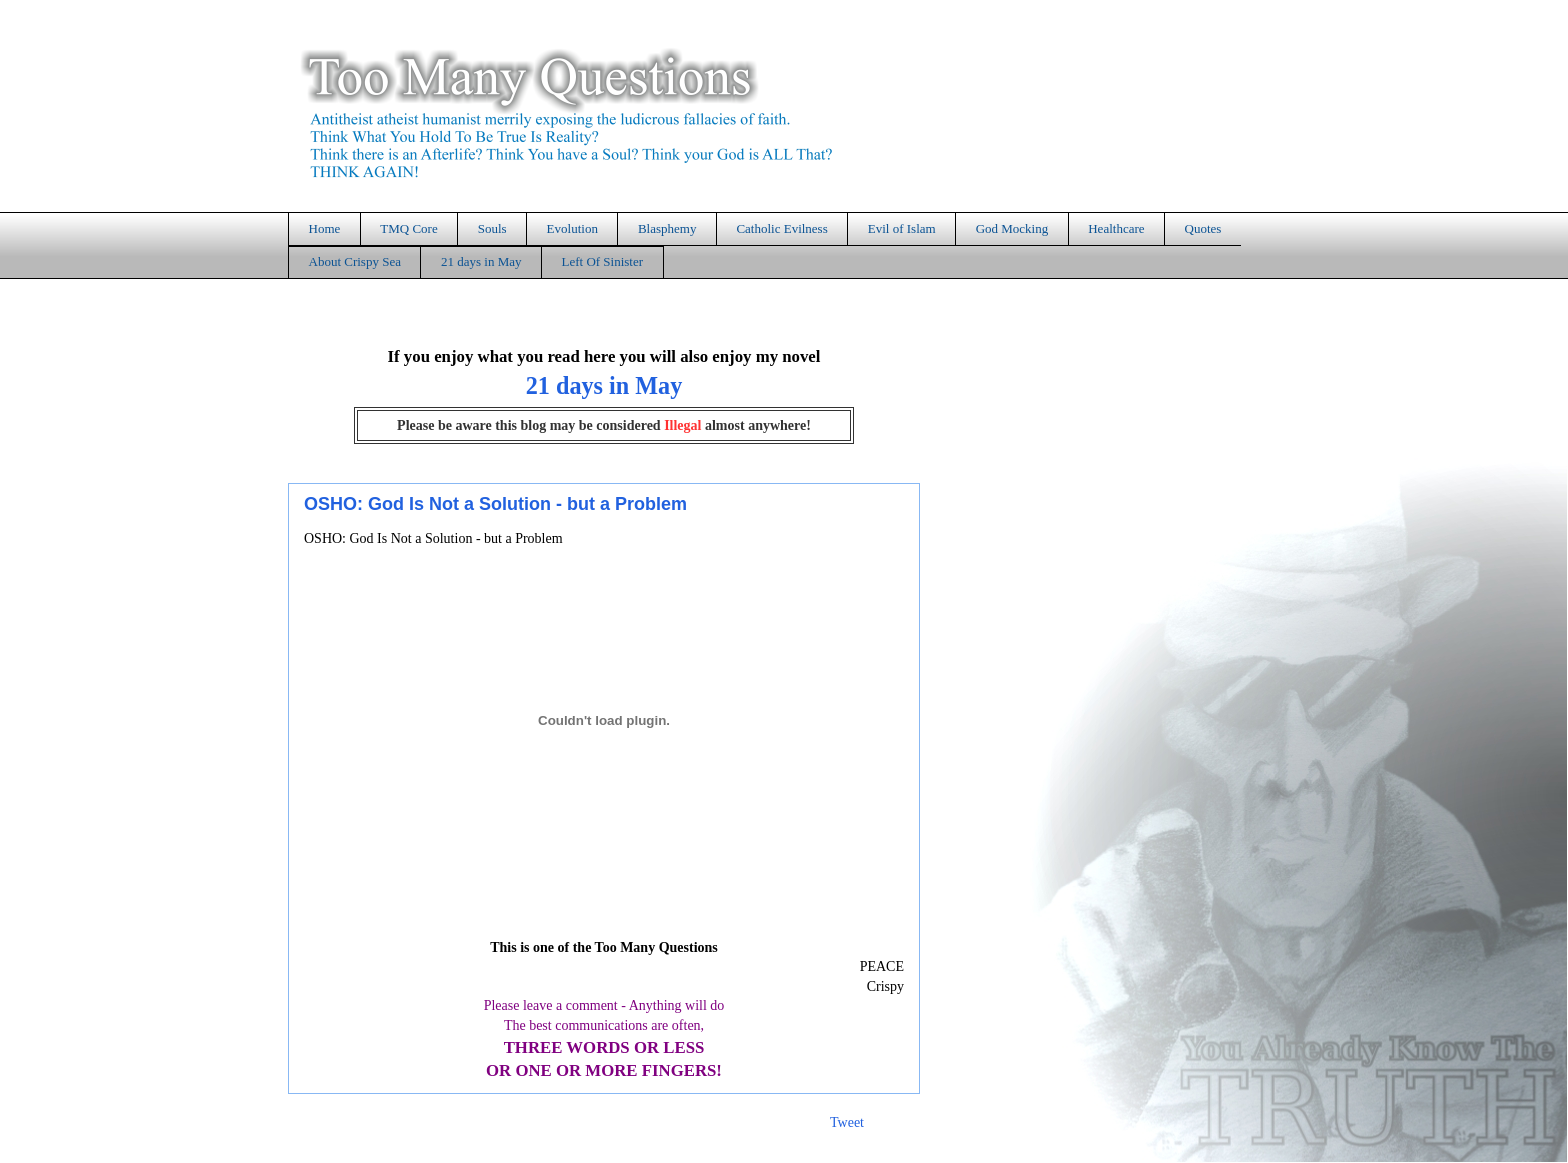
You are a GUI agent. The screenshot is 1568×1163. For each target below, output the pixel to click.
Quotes (1203, 228)
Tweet (847, 1122)
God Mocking (1012, 228)
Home (325, 228)
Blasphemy (667, 228)
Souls (492, 228)
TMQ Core (408, 228)
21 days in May (481, 261)
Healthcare (1116, 228)
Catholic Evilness (781, 228)
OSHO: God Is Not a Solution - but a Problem (495, 504)
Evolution (572, 228)
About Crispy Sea (355, 261)
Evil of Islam (902, 228)
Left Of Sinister (602, 261)
